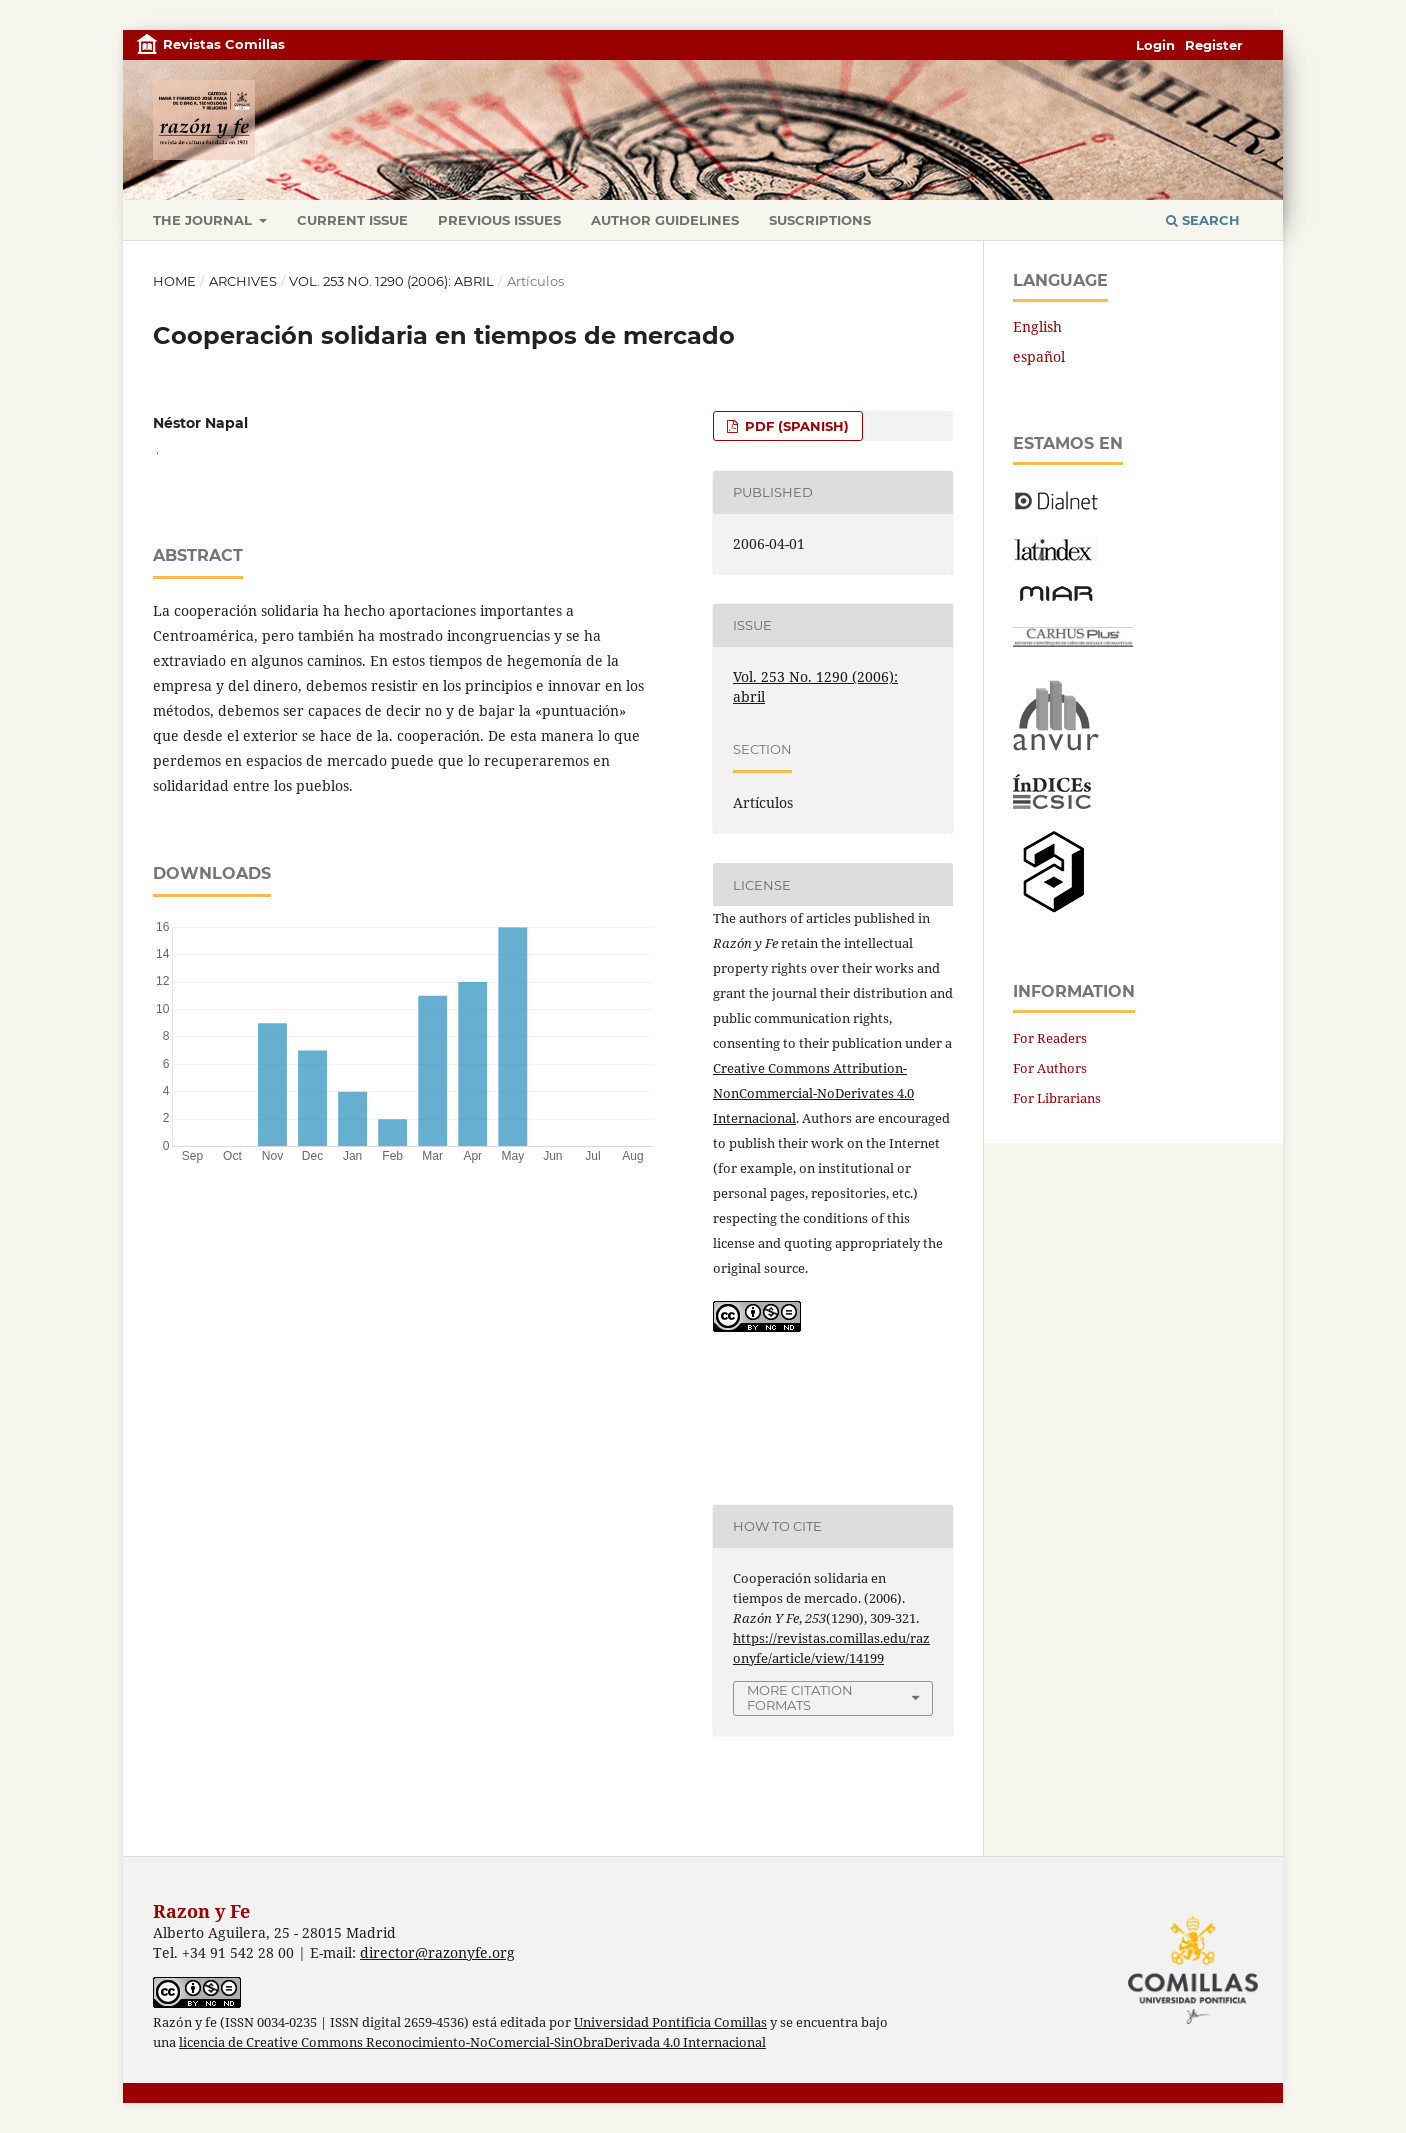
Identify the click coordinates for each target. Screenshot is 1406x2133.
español (1039, 356)
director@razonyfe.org (437, 1952)
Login (1155, 45)
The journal (204, 220)
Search (1203, 220)
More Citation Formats (800, 1697)
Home (174, 281)
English (1037, 326)
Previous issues (499, 220)
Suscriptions (820, 220)
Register (1214, 45)
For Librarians (1057, 1098)
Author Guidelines (665, 220)
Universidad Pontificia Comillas (670, 2022)
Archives (243, 281)
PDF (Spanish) (795, 426)
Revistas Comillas (224, 44)
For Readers (1050, 1038)
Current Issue (352, 220)
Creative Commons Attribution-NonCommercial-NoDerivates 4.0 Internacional (813, 1093)
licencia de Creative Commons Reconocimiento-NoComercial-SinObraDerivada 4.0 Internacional (472, 2042)
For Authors (1050, 1068)
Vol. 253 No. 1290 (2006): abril (391, 281)
